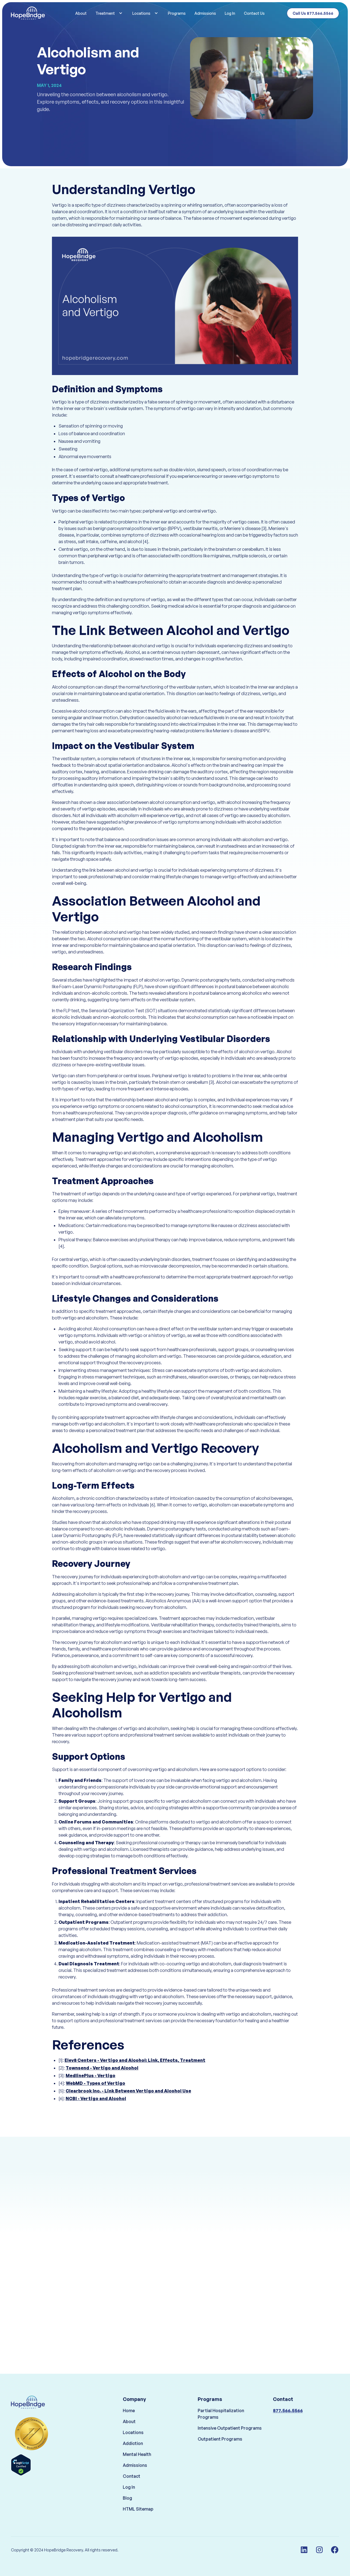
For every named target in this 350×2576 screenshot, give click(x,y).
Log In (230, 13)
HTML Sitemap (138, 2516)
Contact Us (254, 13)
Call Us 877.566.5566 (313, 13)
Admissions (205, 13)
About (81, 13)
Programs (177, 13)
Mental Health (137, 2461)
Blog (127, 2505)
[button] (109, 13)
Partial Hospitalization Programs (221, 2421)
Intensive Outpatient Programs (230, 2435)
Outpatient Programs (220, 2446)
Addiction (133, 2451)
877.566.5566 (288, 2418)
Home (129, 2418)
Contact (131, 2483)
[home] (36, 13)
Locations (133, 2440)
